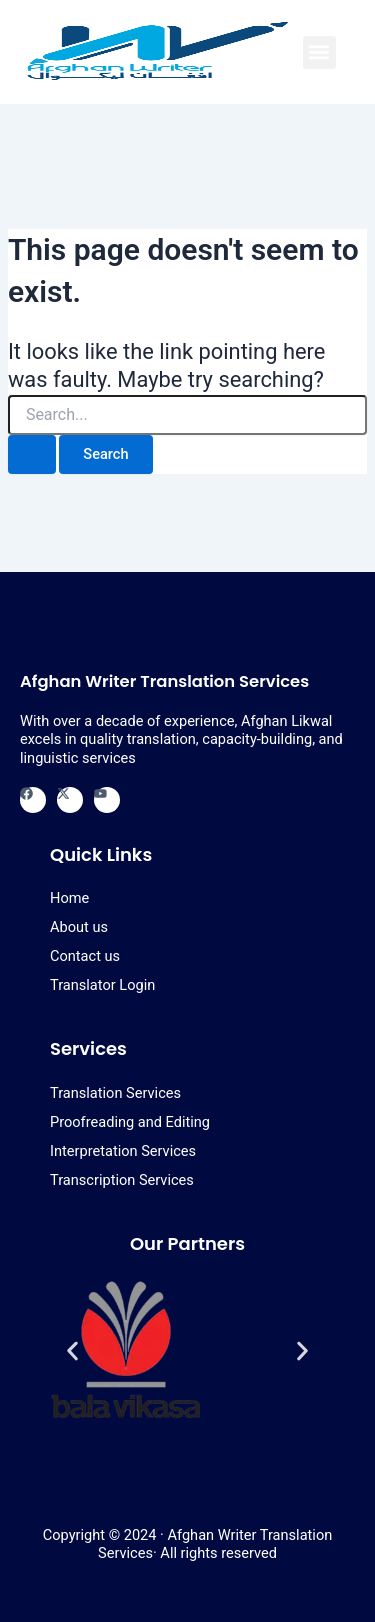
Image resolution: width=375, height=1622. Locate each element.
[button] (319, 52)
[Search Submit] (32, 454)
